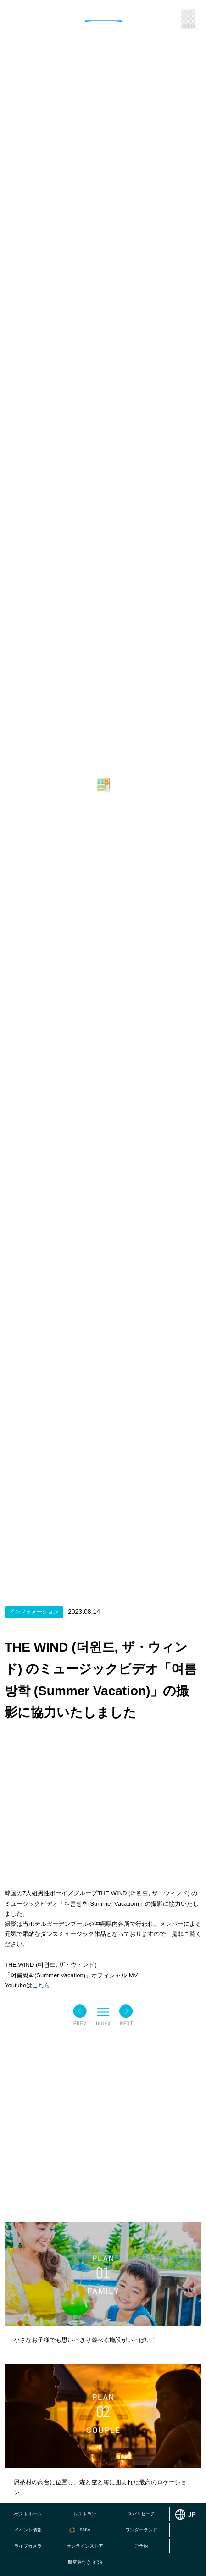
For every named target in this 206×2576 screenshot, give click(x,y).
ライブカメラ (28, 2546)
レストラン (84, 2514)
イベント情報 (28, 2530)
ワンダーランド (141, 2530)
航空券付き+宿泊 (85, 2562)
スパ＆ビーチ (141, 2514)
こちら (41, 1985)
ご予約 (141, 2546)
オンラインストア (85, 2546)
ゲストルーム (28, 2514)
